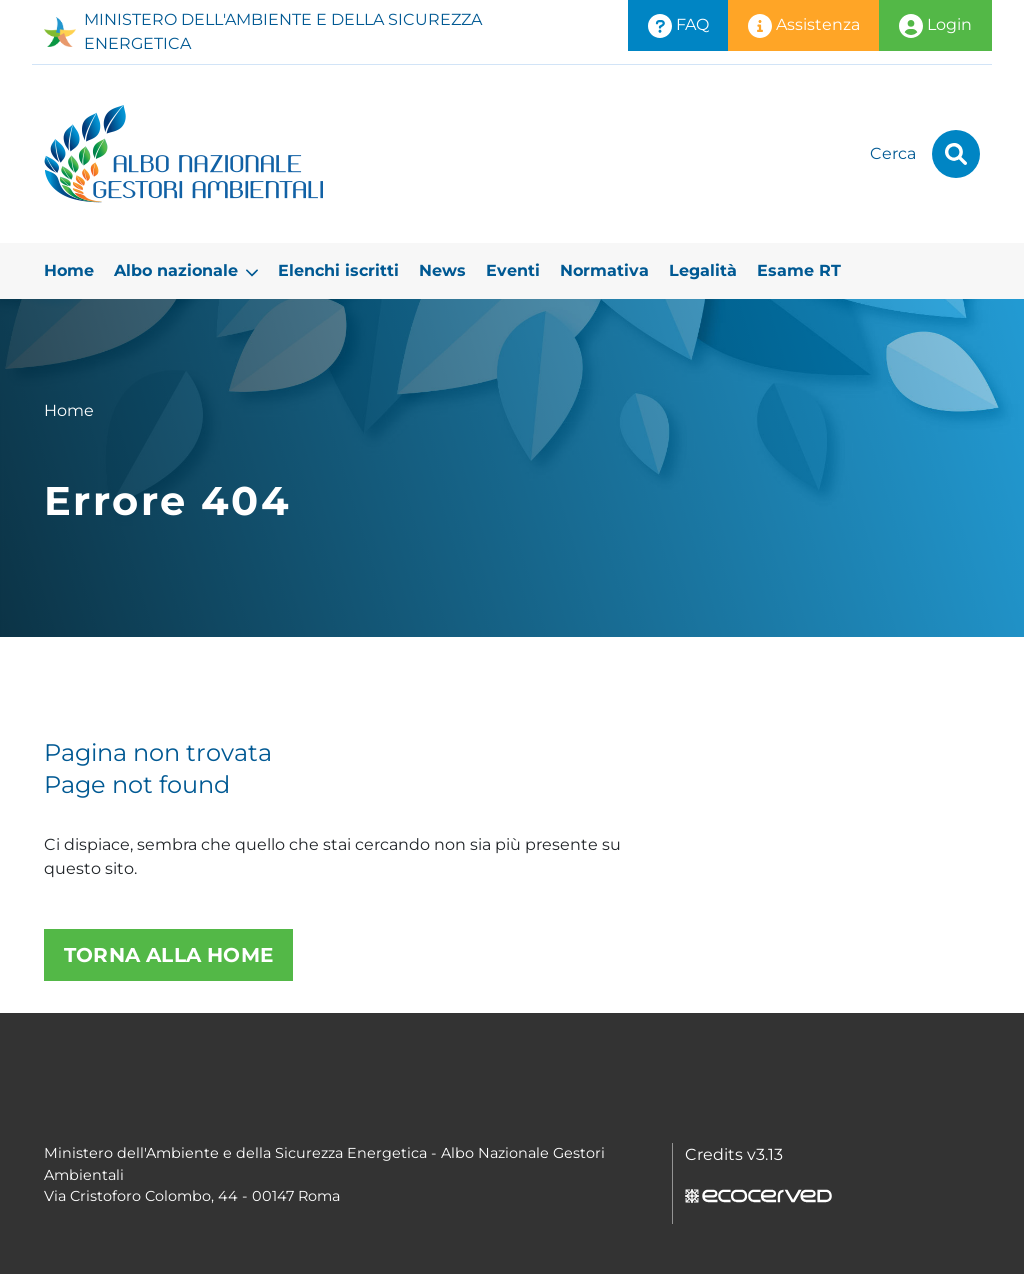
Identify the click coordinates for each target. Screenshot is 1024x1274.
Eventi (513, 270)
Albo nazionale (186, 271)
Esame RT (799, 270)
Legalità (703, 270)
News (442, 270)
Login (935, 26)
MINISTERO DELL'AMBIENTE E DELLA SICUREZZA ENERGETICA (263, 31)
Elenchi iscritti (338, 270)
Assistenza (804, 26)
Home (69, 270)
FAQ (678, 26)
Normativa (604, 270)
